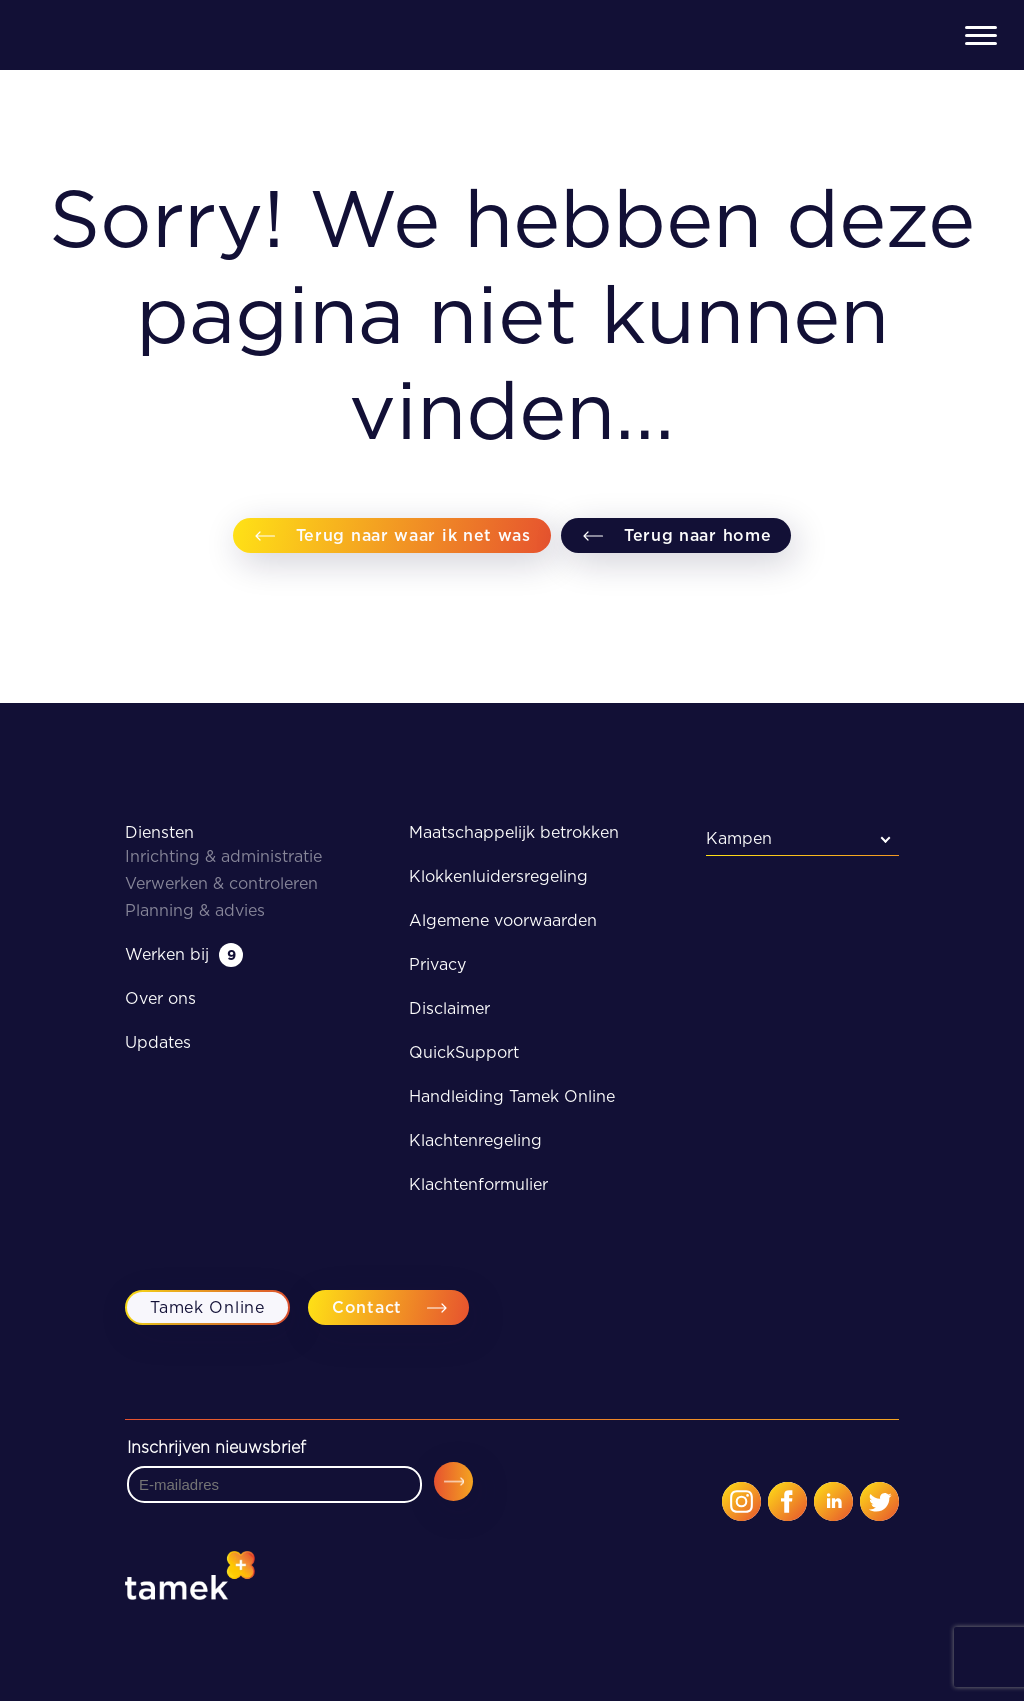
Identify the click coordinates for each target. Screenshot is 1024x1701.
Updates (158, 1042)
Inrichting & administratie (223, 856)
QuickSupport (464, 1052)
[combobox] (803, 838)
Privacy (437, 964)
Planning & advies (195, 910)
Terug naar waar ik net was (413, 535)
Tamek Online (207, 1307)
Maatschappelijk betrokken (514, 832)
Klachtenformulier (478, 1184)
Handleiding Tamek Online (512, 1096)
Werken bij (184, 954)
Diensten (159, 832)
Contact (367, 1307)
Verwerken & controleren (221, 883)
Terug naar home (698, 535)
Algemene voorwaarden (503, 920)
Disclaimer (449, 1008)
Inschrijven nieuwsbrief (216, 1448)
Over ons (160, 998)
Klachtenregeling (475, 1140)
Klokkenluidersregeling (498, 876)
